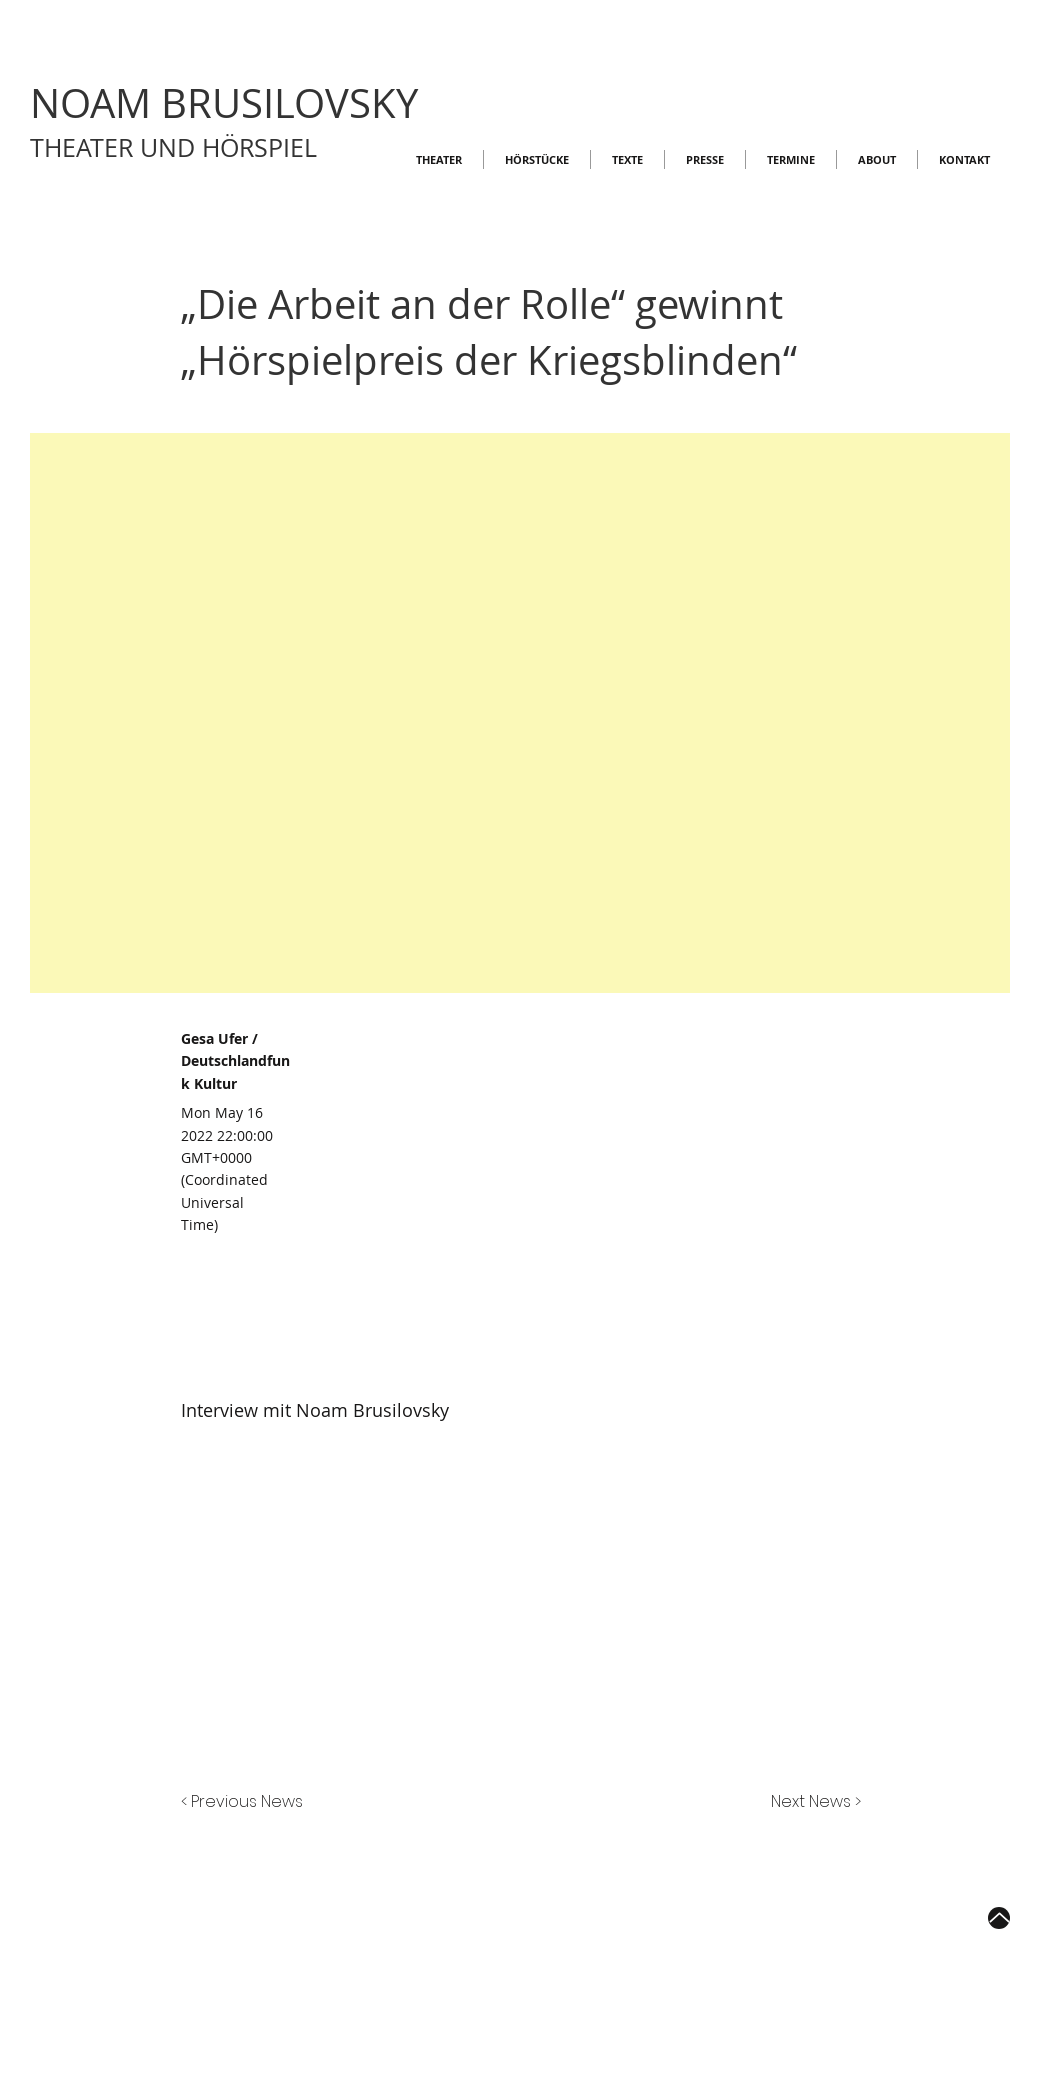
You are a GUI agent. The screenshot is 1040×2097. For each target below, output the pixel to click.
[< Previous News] (247, 1803)
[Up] (999, 1918)
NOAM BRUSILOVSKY (224, 103)
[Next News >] (811, 1803)
